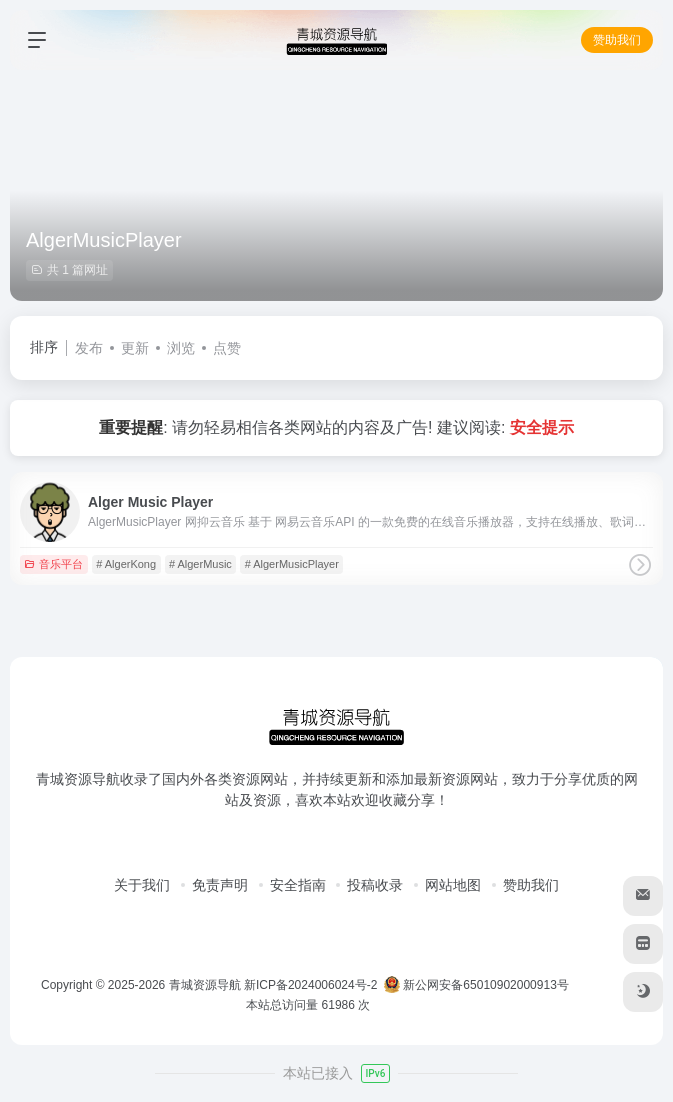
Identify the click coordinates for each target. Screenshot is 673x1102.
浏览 (181, 348)
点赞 (227, 348)
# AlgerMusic (200, 564)
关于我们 (142, 885)
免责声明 (220, 885)
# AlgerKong (126, 564)
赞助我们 (617, 40)
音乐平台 (53, 564)
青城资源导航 (205, 985)
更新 (135, 348)
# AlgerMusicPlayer (292, 564)
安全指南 (298, 885)
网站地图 (453, 885)
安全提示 (542, 427)
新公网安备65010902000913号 (478, 985)
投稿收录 (375, 885)
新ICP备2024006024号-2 (310, 985)
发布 (89, 348)
